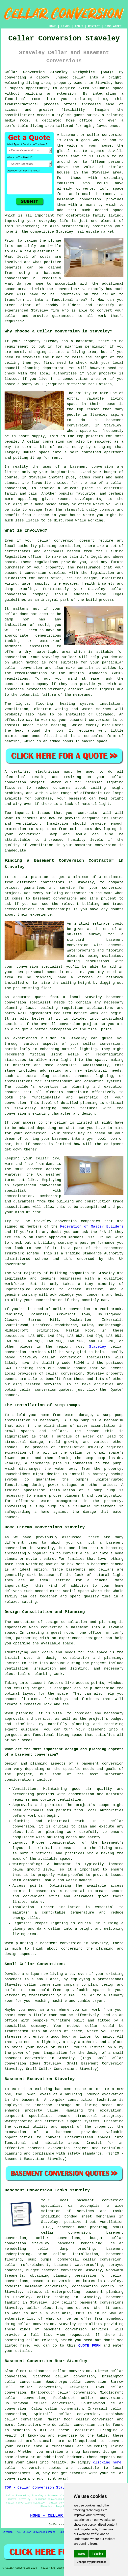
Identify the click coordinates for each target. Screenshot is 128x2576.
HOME (52, 26)
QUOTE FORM (89, 2346)
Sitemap (8, 2532)
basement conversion (79, 199)
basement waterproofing (78, 2265)
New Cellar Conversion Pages (36, 2532)
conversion (102, 467)
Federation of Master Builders (91, 1227)
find (20, 2371)
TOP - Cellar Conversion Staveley (39, 2488)
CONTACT (94, 26)
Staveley (97, 1347)
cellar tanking (53, 2297)
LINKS (65, 26)
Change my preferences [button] (91, 2561)
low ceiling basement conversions (87, 2303)
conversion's (17, 1114)
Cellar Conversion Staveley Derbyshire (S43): (59, 72)
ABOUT (79, 26)
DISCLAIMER (113, 26)
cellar (78, 77)
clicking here (107, 2462)
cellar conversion (102, 1044)
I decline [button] (97, 2553)
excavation (110, 2111)
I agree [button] (81, 2553)
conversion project (25, 782)
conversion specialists (85, 1357)
